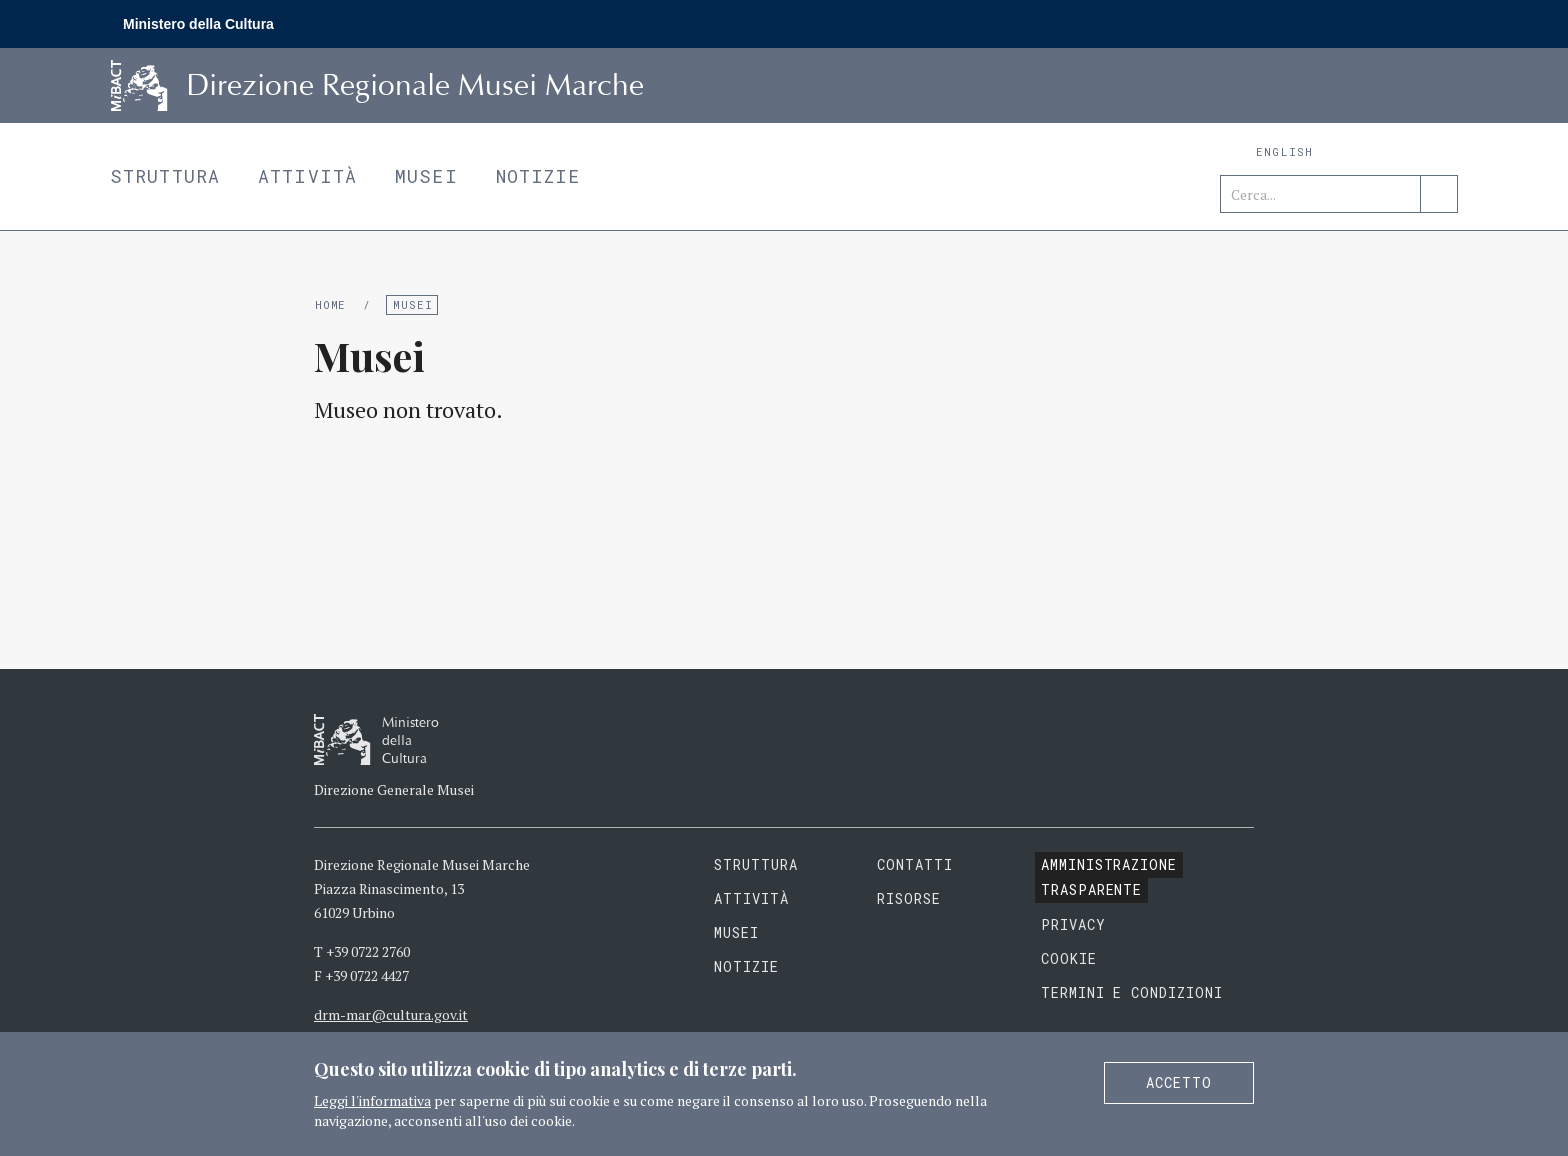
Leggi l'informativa (372, 1100)
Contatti (915, 864)
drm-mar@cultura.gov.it (391, 1014)
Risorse (909, 898)
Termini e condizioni (1132, 992)
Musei (426, 176)
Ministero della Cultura (198, 24)
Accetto (1179, 1082)
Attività (307, 176)
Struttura (165, 176)
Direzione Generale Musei (394, 789)
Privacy (1073, 924)
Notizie (538, 176)
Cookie (1069, 958)
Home (330, 304)
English (1284, 151)
